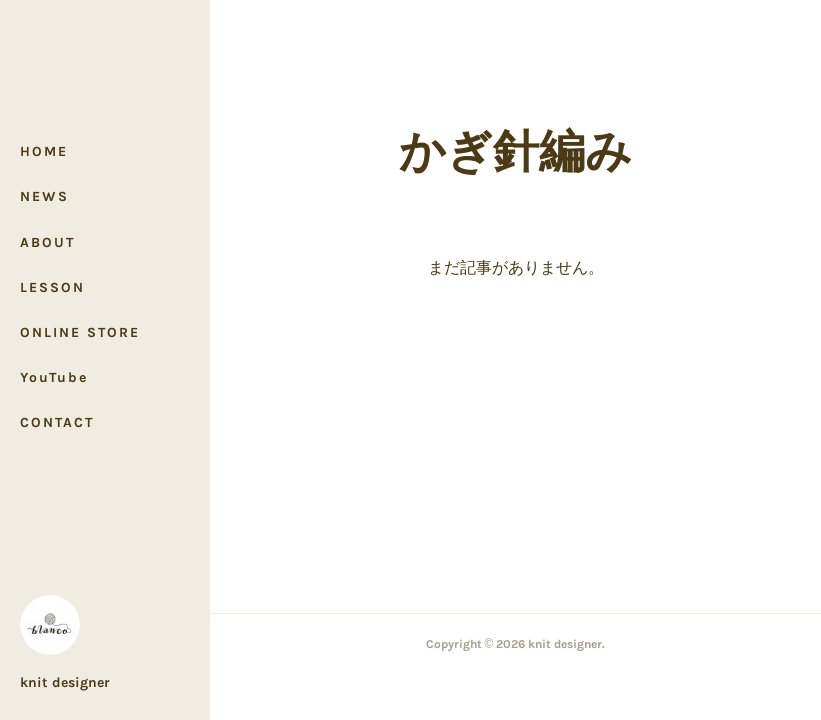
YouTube (54, 377)
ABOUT (47, 242)
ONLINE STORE (80, 332)
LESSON (52, 287)
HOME (44, 151)
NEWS (44, 196)
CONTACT (57, 422)
